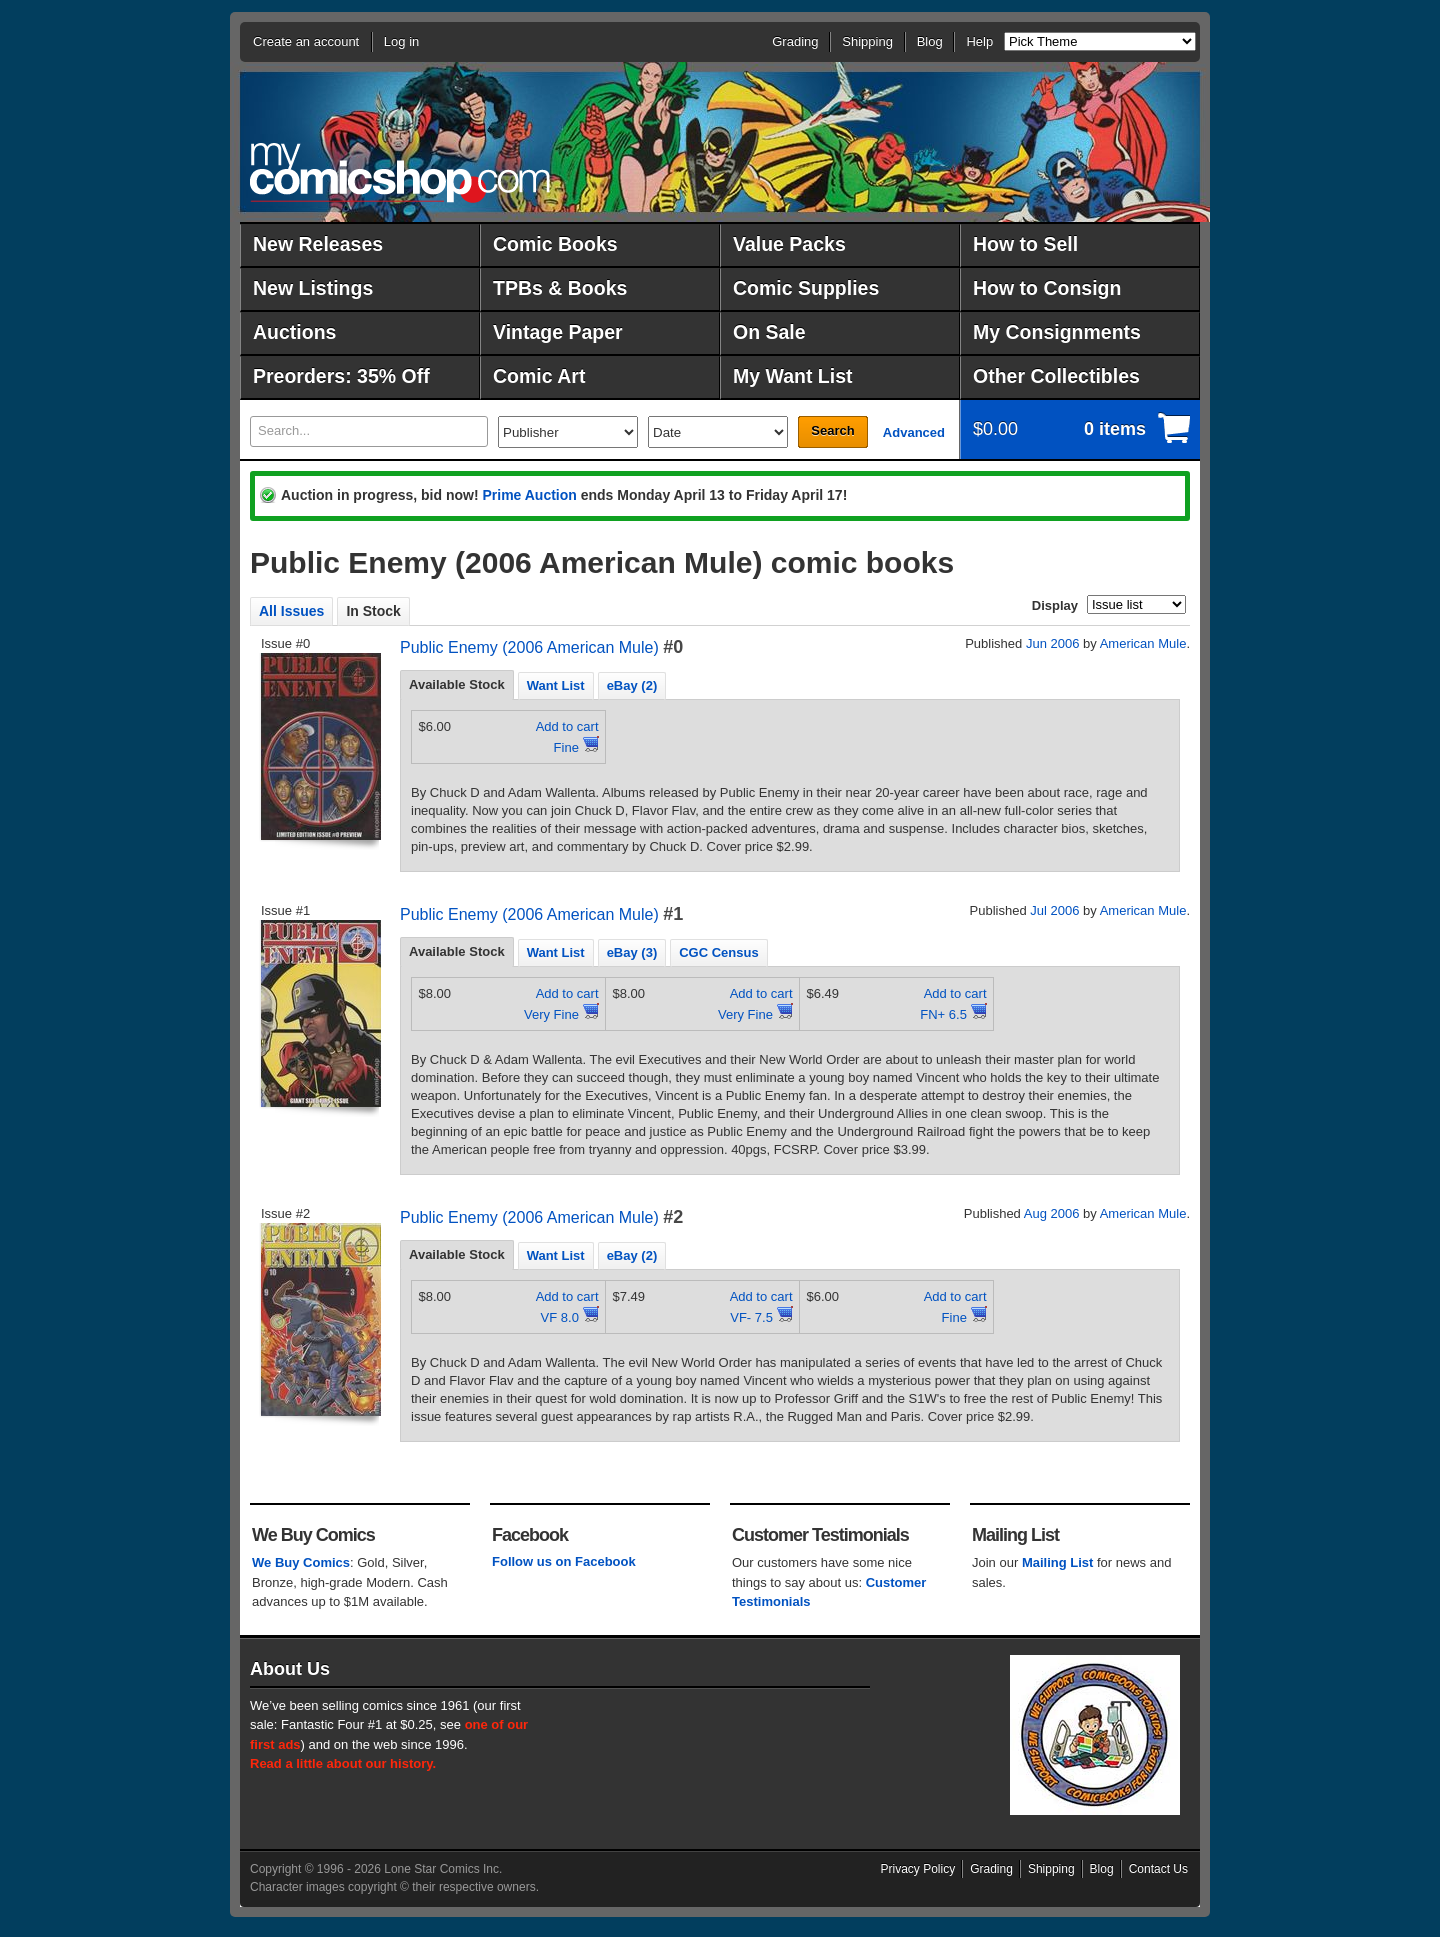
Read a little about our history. (343, 1763)
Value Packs (789, 244)
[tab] (457, 685)
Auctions (294, 332)
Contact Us (1158, 1869)
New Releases (318, 244)
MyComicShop (400, 172)
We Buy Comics (301, 1562)
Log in (401, 41)
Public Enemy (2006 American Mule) (529, 647)
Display (1055, 605)
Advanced (914, 432)
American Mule (1143, 643)
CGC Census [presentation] (718, 952)
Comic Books (555, 244)
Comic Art (539, 376)
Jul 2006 (1054, 910)
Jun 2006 (1053, 643)
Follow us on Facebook (564, 1561)
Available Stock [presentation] (457, 684)
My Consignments (1057, 332)
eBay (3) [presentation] (632, 952)
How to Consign (1047, 288)
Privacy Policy (918, 1869)
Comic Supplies (806, 288)
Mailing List (1058, 1562)
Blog (930, 41)
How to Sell (1025, 244)
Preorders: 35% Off (341, 376)
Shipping (867, 41)
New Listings (313, 288)
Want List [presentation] (556, 685)
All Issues (291, 611)
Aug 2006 (1052, 1213)
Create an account (306, 41)
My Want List (793, 376)
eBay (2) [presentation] (632, 685)
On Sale (769, 332)
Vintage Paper (558, 332)
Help (979, 41)
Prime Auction (529, 495)
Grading (795, 41)
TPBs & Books (560, 288)
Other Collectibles (1056, 376)
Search (832, 430)
